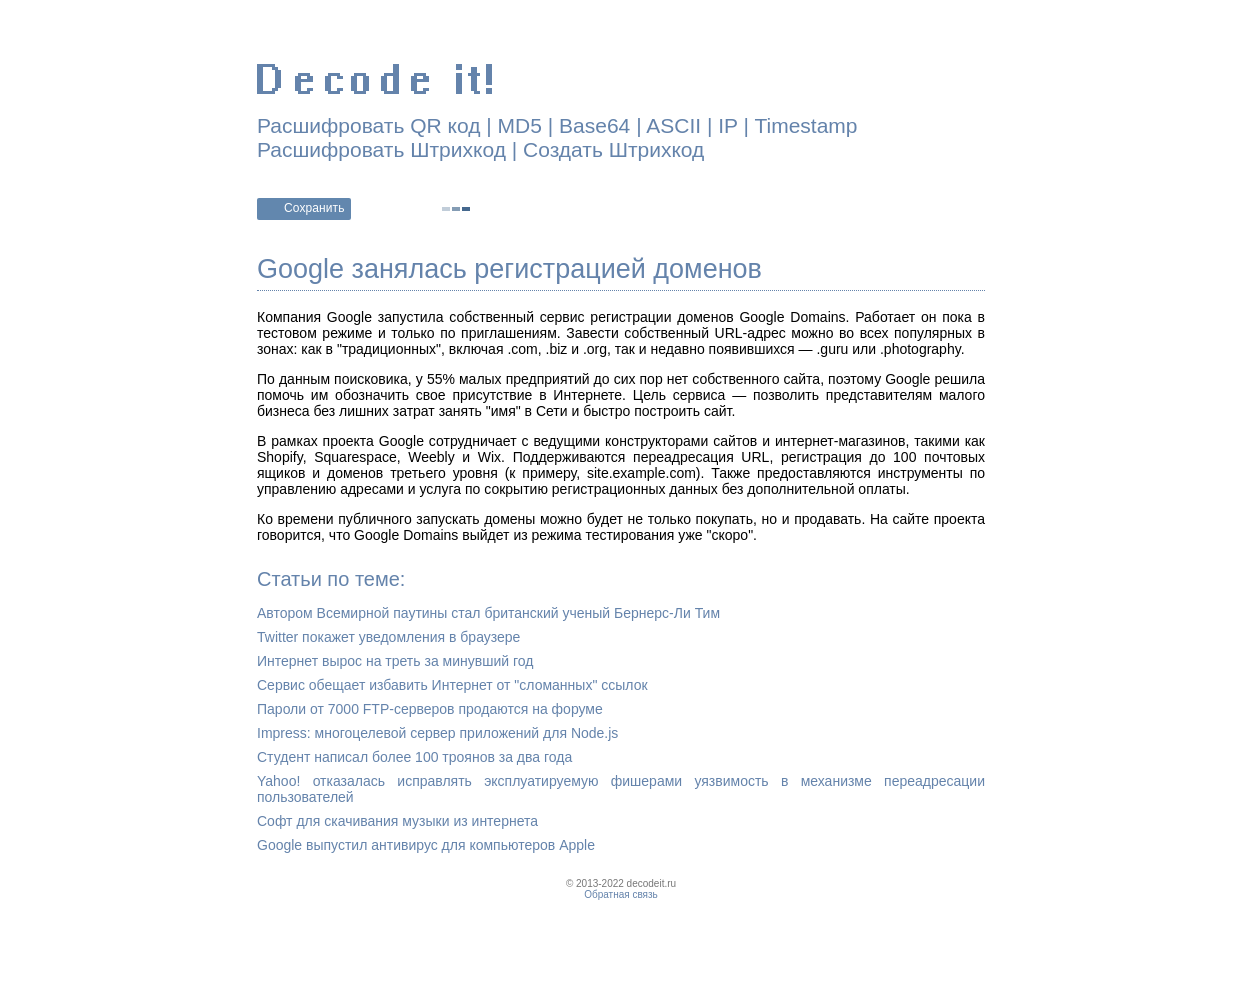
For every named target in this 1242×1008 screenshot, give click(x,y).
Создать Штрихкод (613, 149)
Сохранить (314, 208)
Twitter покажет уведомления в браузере (388, 637)
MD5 (520, 125)
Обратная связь (621, 894)
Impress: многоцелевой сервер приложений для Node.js (437, 733)
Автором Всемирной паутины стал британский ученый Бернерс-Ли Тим (488, 613)
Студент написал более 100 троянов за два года (414, 757)
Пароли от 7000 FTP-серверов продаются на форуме (430, 709)
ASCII (673, 125)
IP (727, 125)
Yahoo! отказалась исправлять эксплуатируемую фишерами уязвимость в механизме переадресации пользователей (621, 789)
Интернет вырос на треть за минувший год (395, 661)
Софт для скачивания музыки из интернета (397, 821)
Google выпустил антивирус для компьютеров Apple (426, 845)
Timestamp (805, 125)
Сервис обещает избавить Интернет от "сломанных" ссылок (452, 685)
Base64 (594, 125)
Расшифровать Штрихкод (381, 149)
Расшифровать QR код (368, 125)
